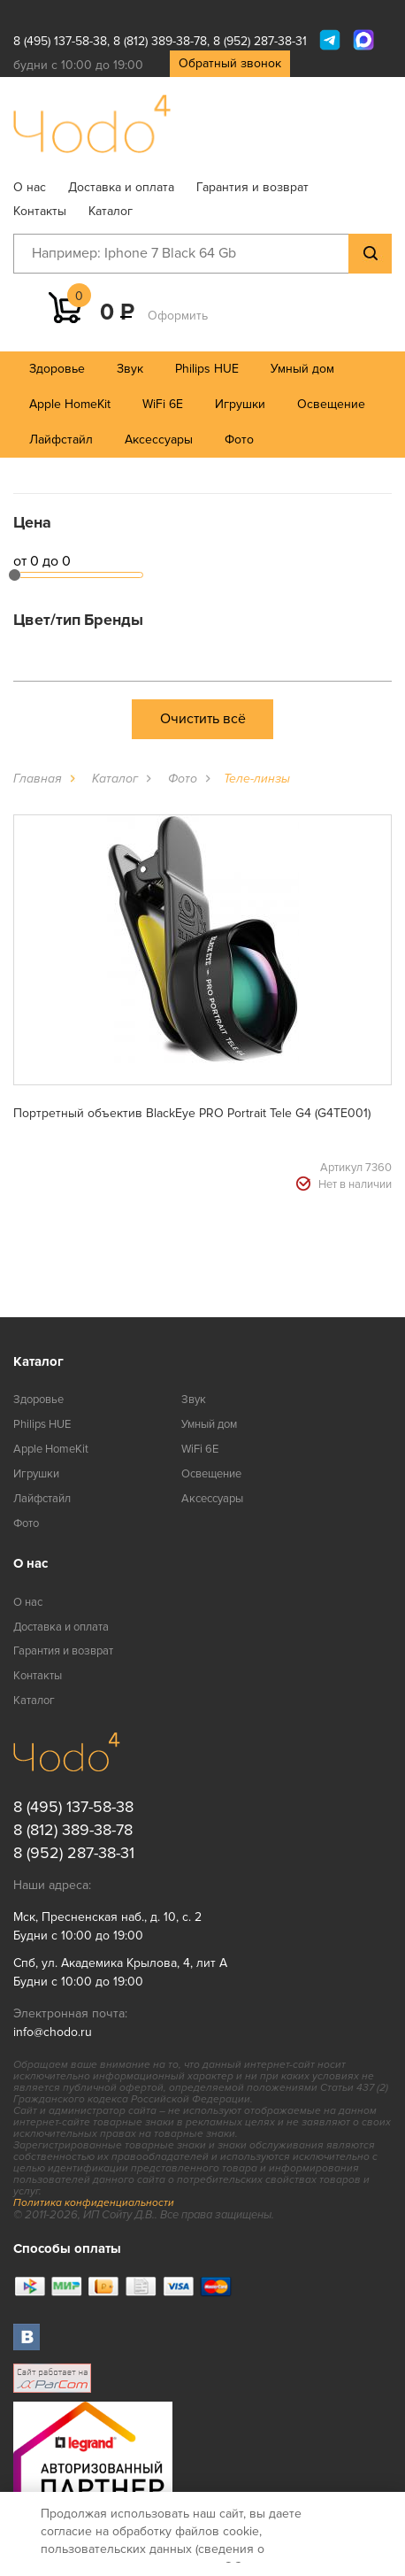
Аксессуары (159, 439)
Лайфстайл (61, 439)
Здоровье (57, 368)
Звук (130, 368)
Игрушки (240, 404)
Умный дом (302, 368)
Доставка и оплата (121, 187)
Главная (37, 778)
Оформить (178, 315)
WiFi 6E (162, 404)
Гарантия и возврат (252, 187)
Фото (239, 439)
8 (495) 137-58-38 (60, 41)
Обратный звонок (230, 63)
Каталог (110, 211)
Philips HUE (207, 368)
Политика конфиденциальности (93, 2203)
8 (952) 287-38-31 (260, 41)
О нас (29, 187)
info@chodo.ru (52, 2032)
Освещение (331, 404)
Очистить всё (203, 719)
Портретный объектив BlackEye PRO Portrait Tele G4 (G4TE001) (192, 1113)
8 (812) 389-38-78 (160, 41)
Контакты (39, 211)
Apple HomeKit (70, 404)
